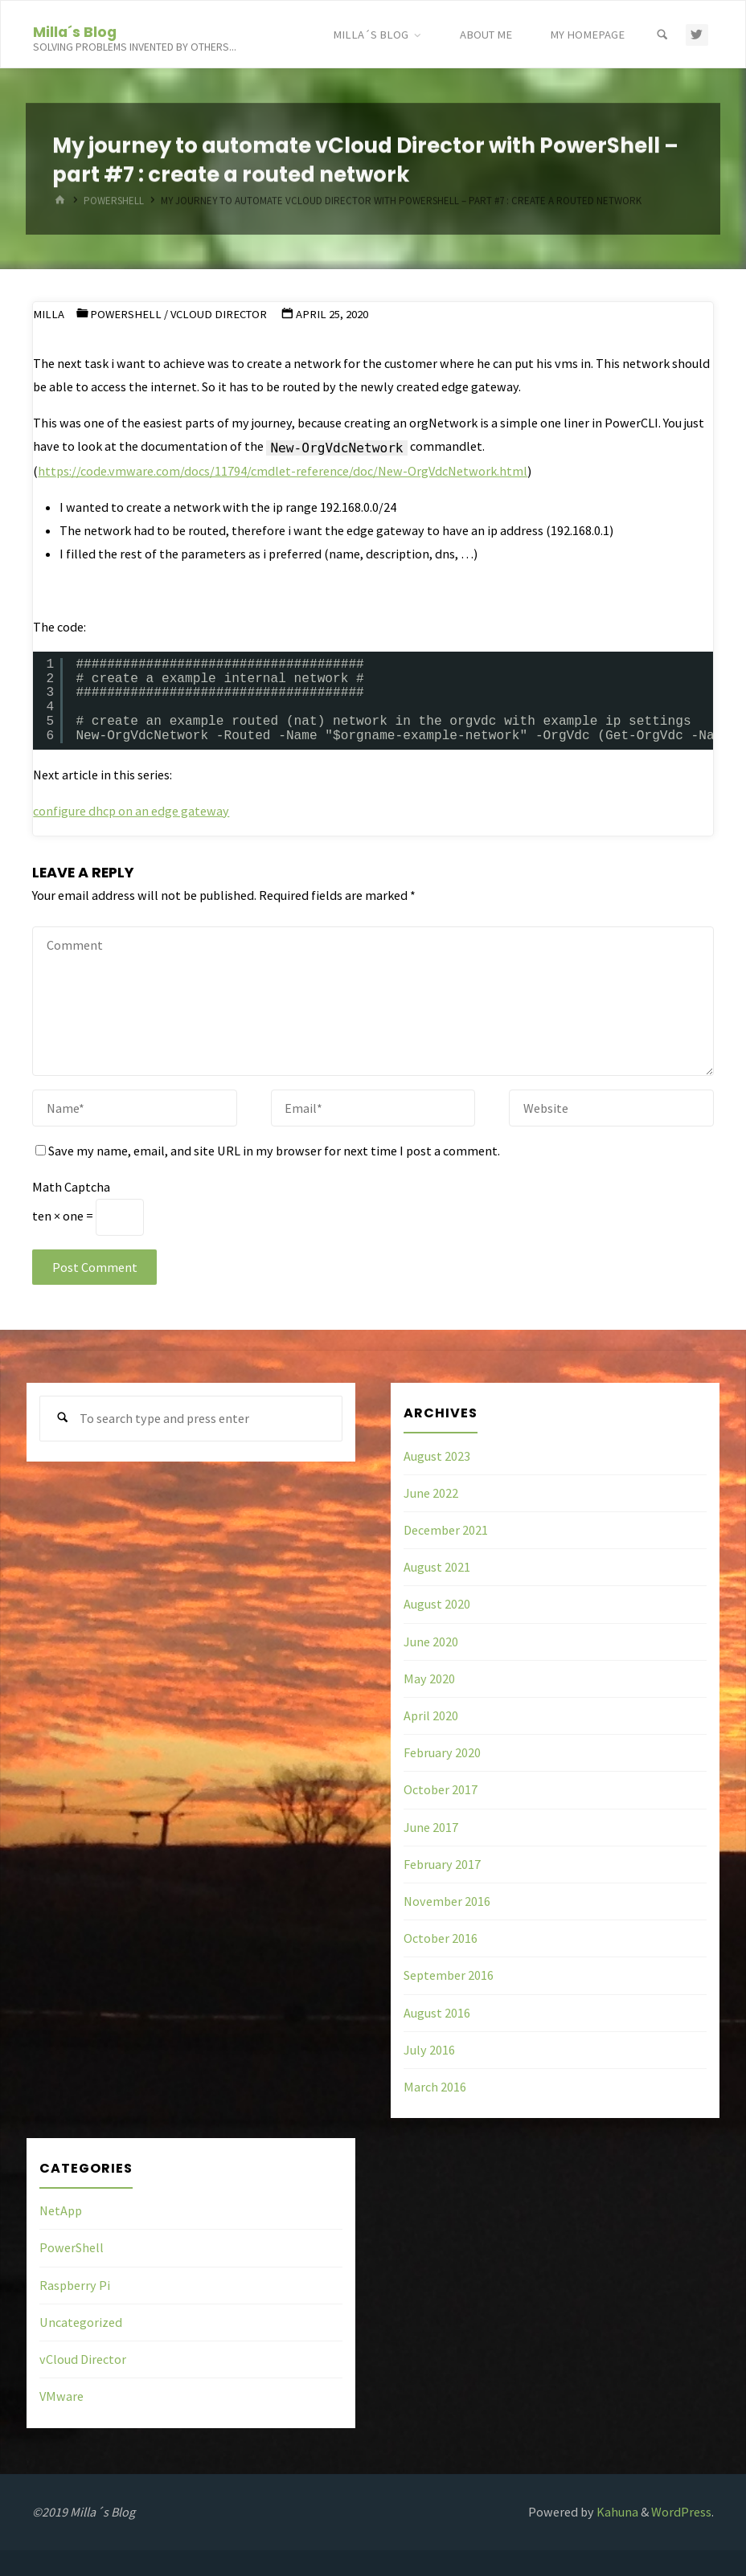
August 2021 (437, 1567)
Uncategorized (80, 2322)
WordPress (681, 2512)
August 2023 (437, 1456)
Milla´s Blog (75, 31)
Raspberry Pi (74, 2285)
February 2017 (442, 1864)
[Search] (662, 35)
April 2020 (431, 1715)
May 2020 (429, 1678)
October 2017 (441, 1789)
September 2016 (449, 1975)
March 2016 (435, 2087)
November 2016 (447, 1901)
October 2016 (441, 1938)
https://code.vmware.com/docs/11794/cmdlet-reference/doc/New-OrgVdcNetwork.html (282, 471)
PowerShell (126, 314)
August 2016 (437, 2013)
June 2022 (431, 1493)
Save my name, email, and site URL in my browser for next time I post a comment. (267, 1151)
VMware (61, 2396)
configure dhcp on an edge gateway (131, 811)
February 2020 (442, 1752)
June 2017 (431, 1827)
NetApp (60, 2210)
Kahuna (616, 2512)
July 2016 (429, 2050)
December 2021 (446, 1530)
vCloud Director (218, 314)
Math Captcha (71, 1187)
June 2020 (431, 1642)
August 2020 (437, 1604)
